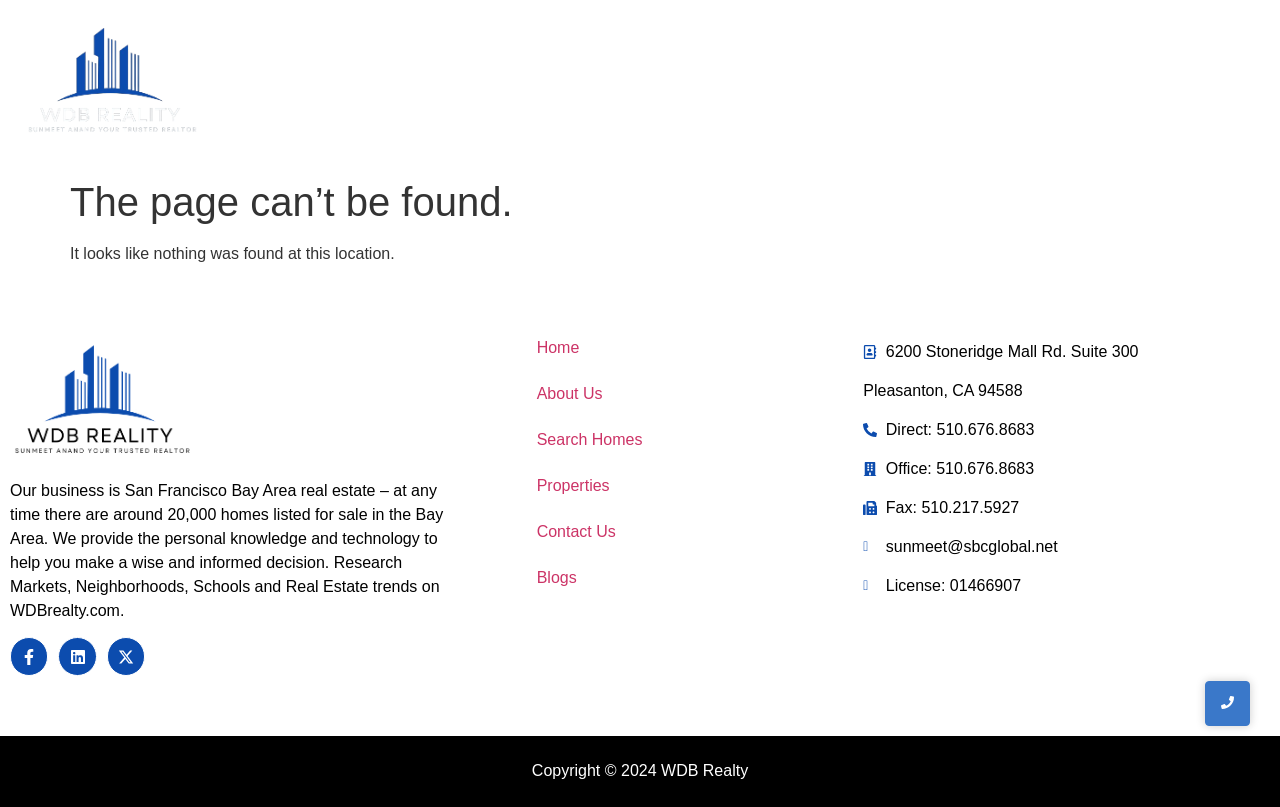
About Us (570, 393)
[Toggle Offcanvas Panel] (1141, 85)
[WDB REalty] (112, 81)
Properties (573, 485)
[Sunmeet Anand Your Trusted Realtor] (102, 401)
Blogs (557, 577)
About (671, 83)
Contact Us (953, 83)
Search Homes (590, 439)
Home (579, 83)
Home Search (800, 83)
